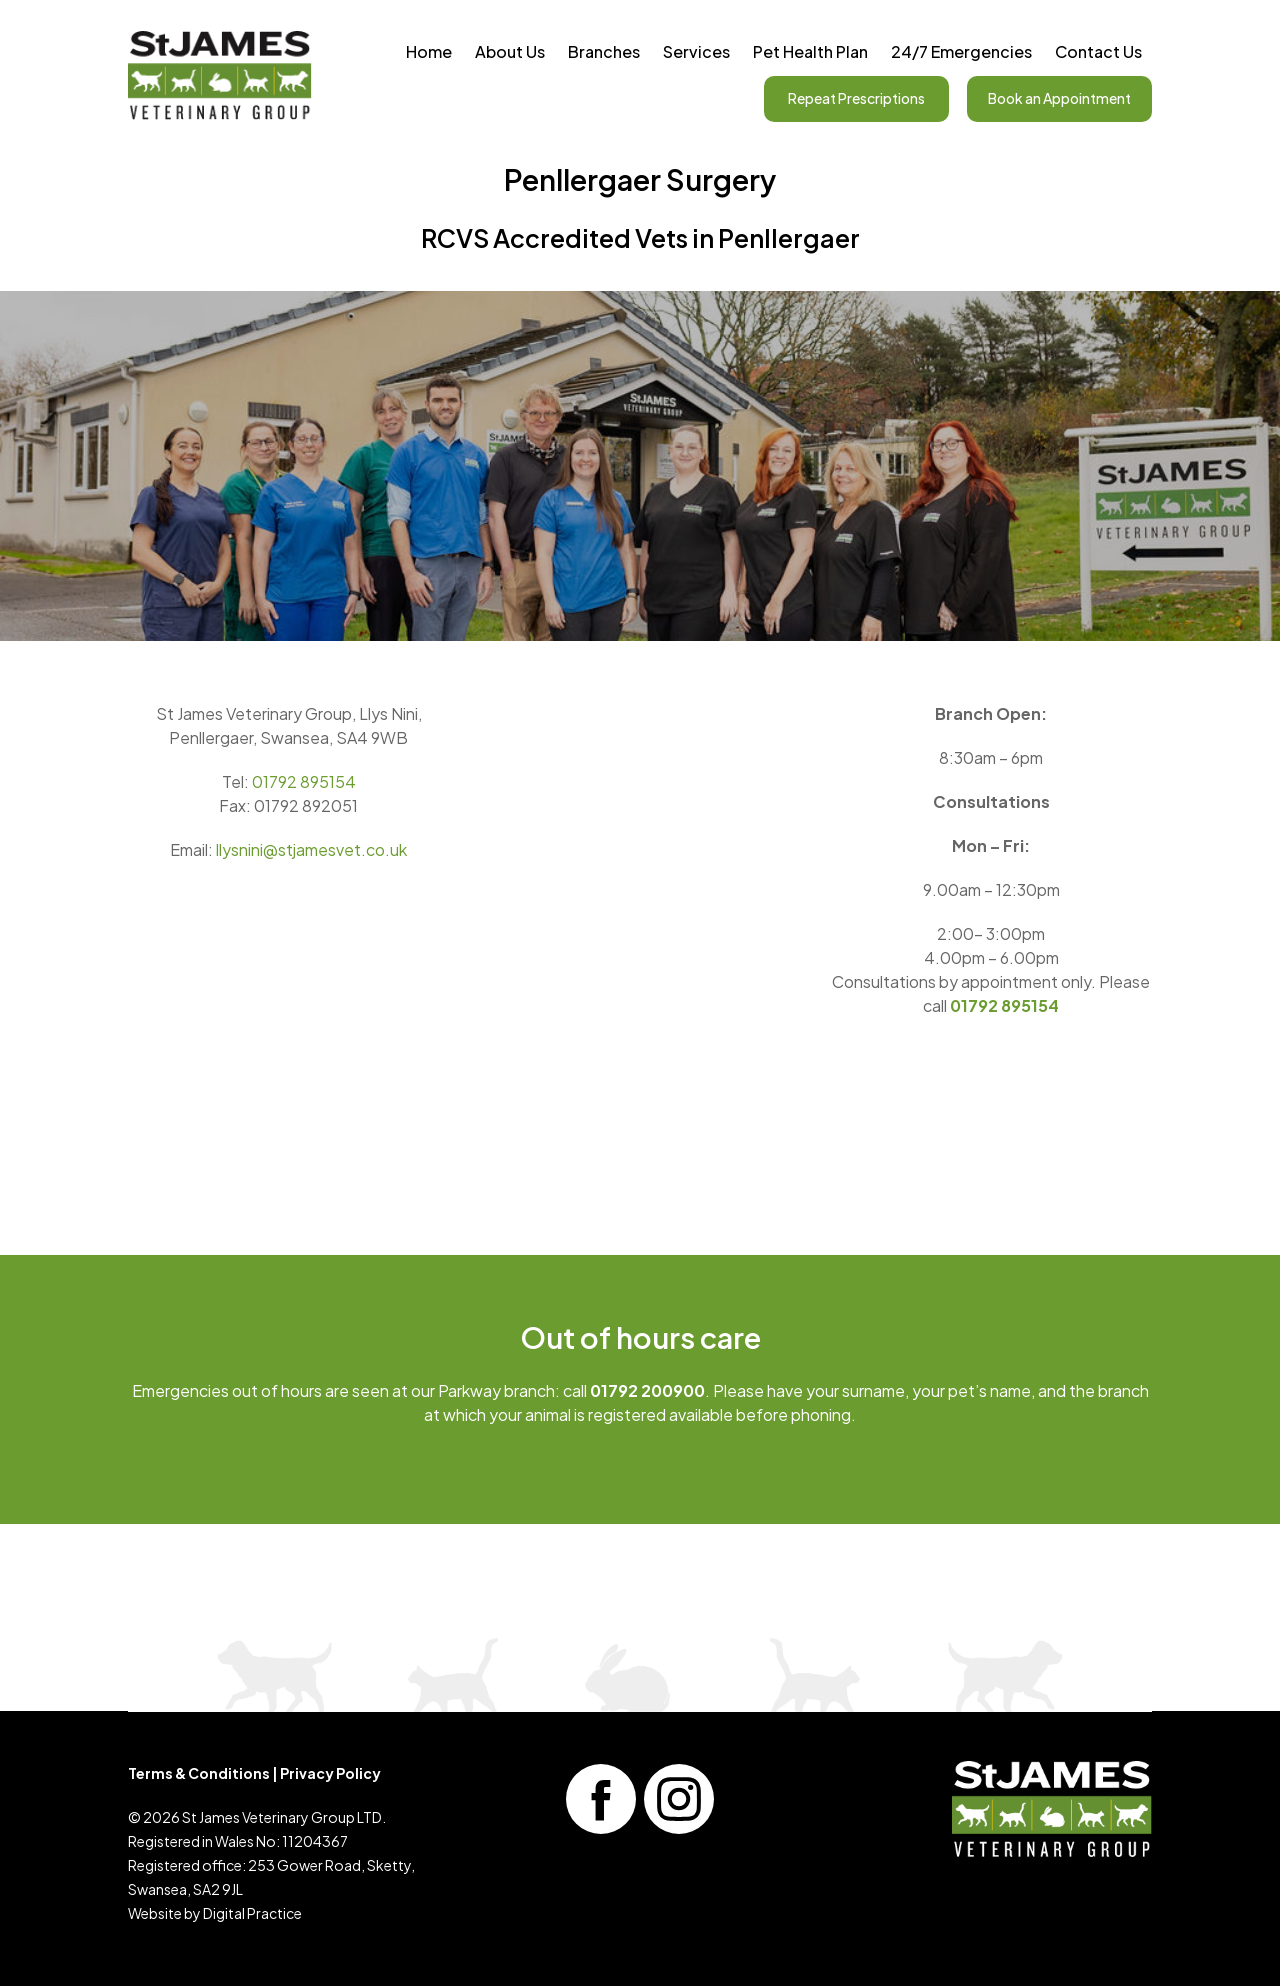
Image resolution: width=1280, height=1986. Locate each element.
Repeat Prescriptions (856, 98)
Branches (604, 51)
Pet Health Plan (810, 51)
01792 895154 (304, 781)
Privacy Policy (330, 1773)
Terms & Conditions (199, 1773)
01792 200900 (647, 1390)
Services (696, 51)
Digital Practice (252, 1913)
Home (429, 51)
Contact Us (1098, 51)
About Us (510, 51)
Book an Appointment (1059, 98)
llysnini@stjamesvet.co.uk (311, 849)
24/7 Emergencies (961, 51)
